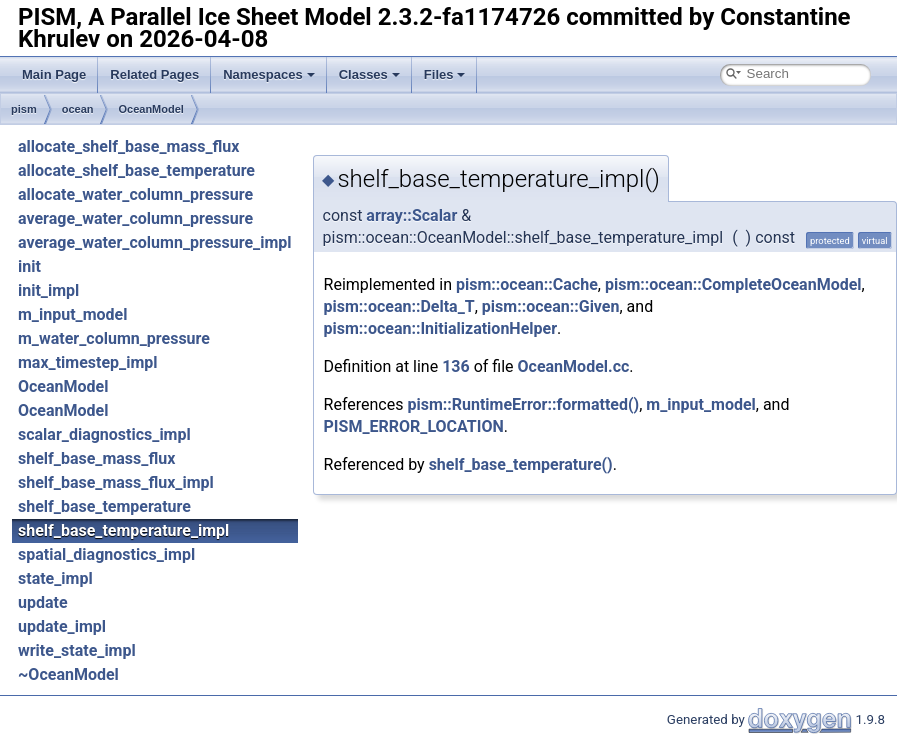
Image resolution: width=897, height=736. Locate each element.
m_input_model (72, 314)
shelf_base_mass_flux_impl (116, 482)
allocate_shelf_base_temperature (136, 170)
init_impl (48, 290)
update (43, 602)
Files (445, 74)
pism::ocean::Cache (527, 284)
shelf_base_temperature (104, 506)
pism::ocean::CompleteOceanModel (733, 284)
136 (456, 366)
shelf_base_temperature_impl (123, 530)
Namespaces (269, 74)
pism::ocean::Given (551, 306)
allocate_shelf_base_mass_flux (128, 146)
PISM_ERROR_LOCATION (414, 426)
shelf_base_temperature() (521, 464)
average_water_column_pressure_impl (155, 242)
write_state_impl (77, 650)
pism (24, 109)
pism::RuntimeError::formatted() (523, 404)
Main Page (54, 74)
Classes (369, 74)
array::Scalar (411, 215)
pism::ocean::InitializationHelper (440, 328)
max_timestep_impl (88, 362)
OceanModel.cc (574, 366)
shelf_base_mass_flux (96, 458)
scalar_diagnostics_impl (104, 434)
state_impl (55, 578)
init (29, 266)
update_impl (62, 626)
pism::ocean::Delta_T (399, 306)
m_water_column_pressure (114, 338)
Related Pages (154, 74)
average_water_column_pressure (135, 218)
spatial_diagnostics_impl (106, 554)
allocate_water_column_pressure (135, 194)
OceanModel (150, 109)
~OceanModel (68, 674)
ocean (78, 109)
